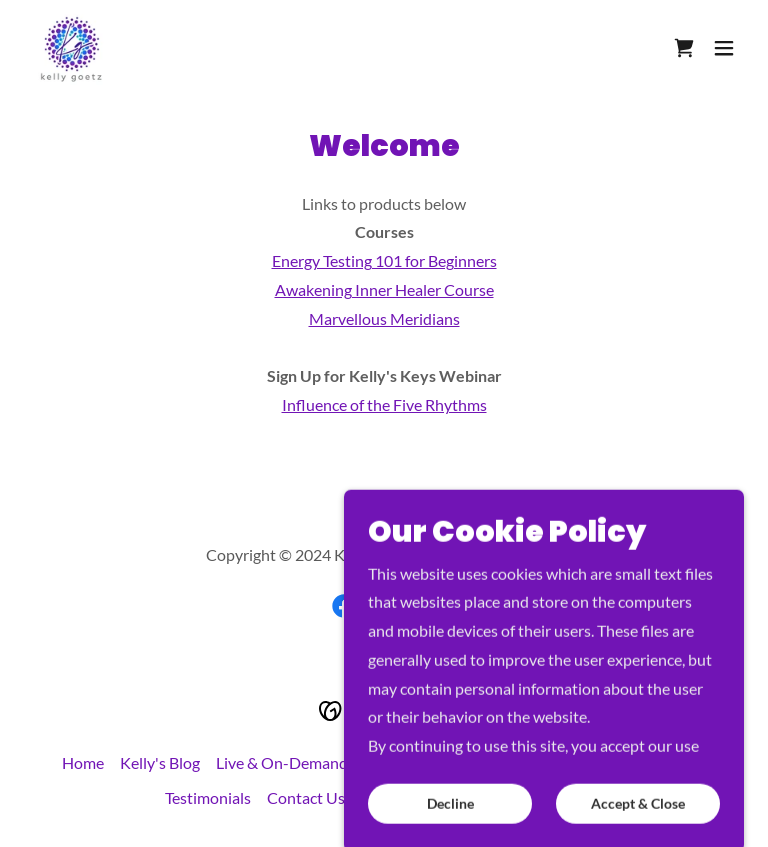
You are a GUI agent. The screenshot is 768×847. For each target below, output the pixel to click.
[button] (724, 48)
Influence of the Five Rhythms (384, 404)
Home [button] (83, 762)
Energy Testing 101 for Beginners (384, 260)
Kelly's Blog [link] (160, 762)
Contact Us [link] (306, 797)
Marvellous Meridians (384, 318)
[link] (72, 48)
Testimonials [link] (208, 797)
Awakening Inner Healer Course (384, 289)
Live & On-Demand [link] (282, 762)
